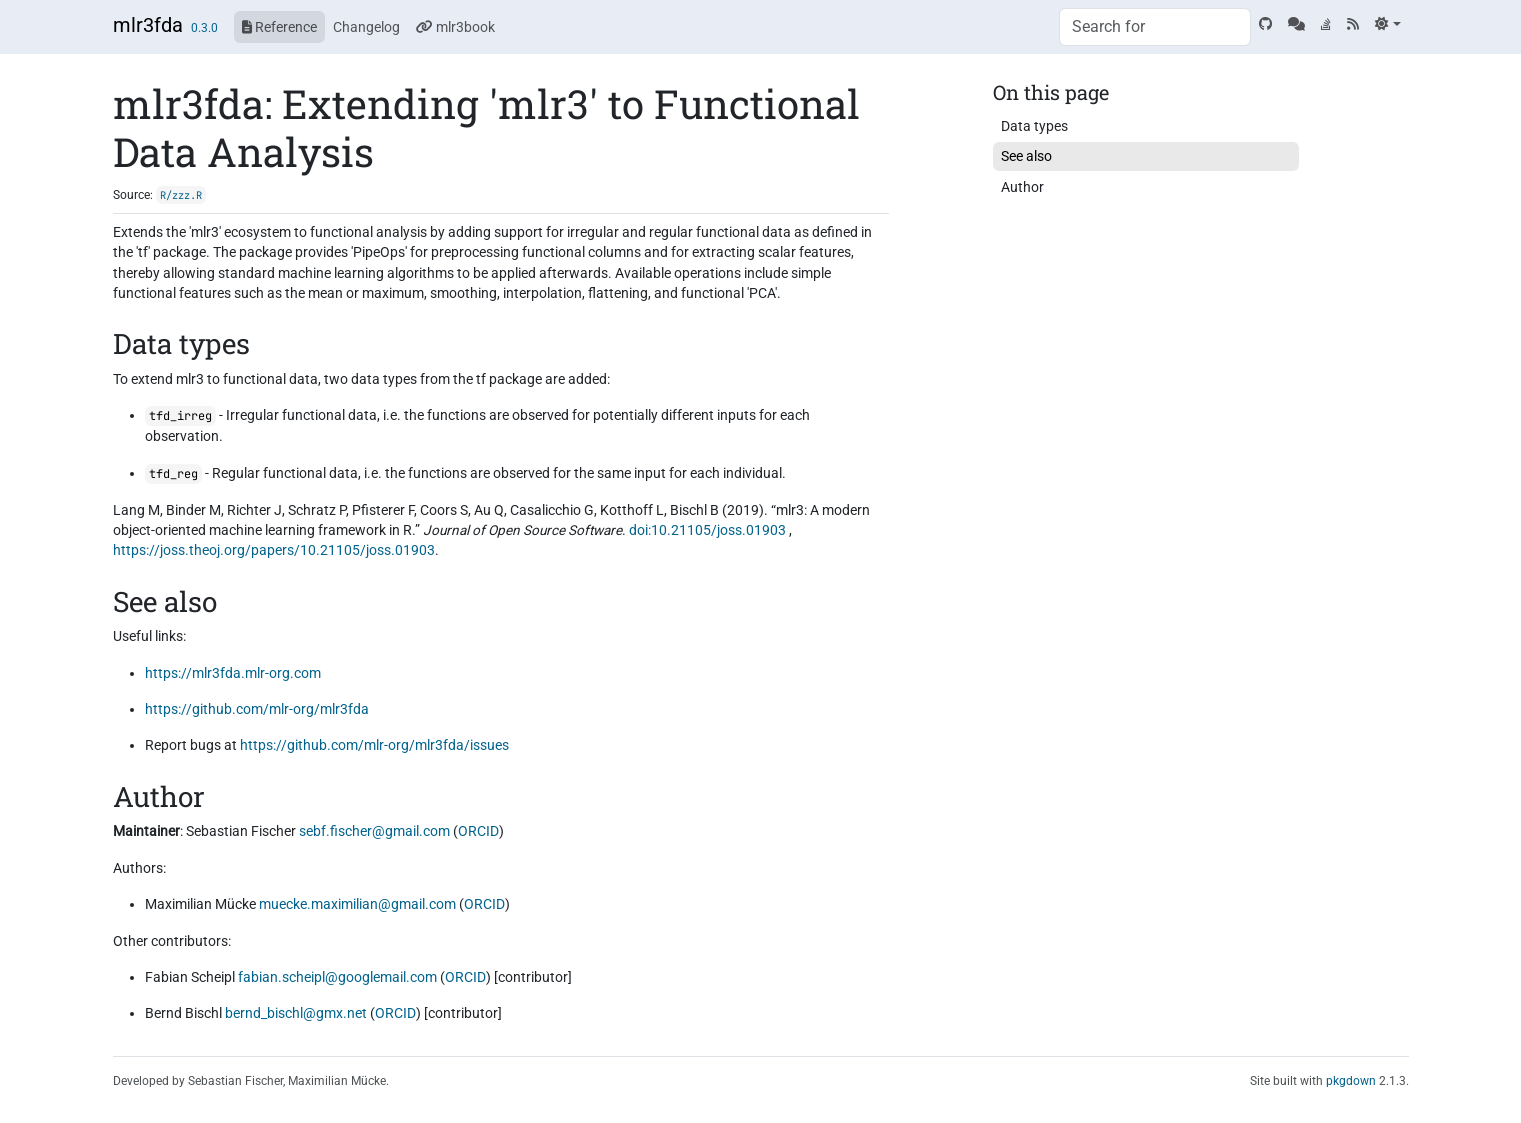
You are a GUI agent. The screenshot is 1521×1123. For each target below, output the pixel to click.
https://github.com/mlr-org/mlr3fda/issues (374, 745)
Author (1022, 187)
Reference (279, 27)
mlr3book (455, 27)
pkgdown (1351, 1081)
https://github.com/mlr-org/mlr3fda (257, 709)
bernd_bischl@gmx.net (296, 1013)
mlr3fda (148, 25)
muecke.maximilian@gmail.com (357, 904)
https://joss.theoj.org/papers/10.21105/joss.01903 (274, 550)
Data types (1034, 126)
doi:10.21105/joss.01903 (707, 530)
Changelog (366, 27)
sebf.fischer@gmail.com (374, 831)
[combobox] (1155, 27)
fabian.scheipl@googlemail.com (337, 977)
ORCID (478, 831)
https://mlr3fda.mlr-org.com (233, 673)
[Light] (1387, 24)
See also (1026, 156)
